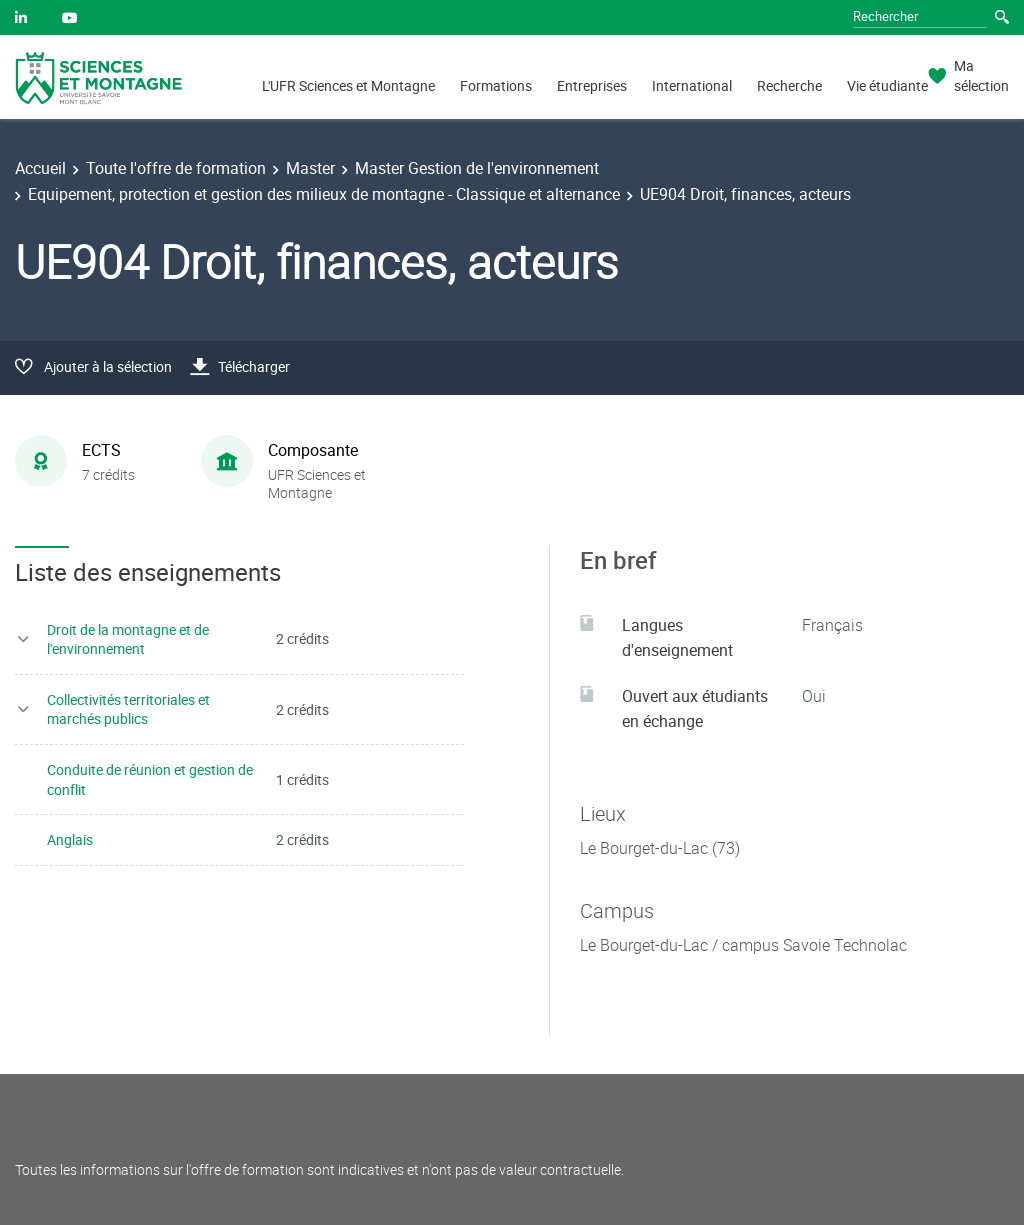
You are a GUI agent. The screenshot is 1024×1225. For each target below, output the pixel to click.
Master (310, 168)
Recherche (789, 85)
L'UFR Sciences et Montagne (348, 85)
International (692, 85)
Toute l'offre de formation (176, 168)
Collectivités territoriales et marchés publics (128, 709)
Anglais (70, 839)
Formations (496, 85)
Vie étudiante (887, 85)
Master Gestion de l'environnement (477, 168)
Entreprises (592, 85)
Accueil (40, 168)
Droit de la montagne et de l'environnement (128, 639)
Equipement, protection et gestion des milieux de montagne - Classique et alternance (324, 194)
